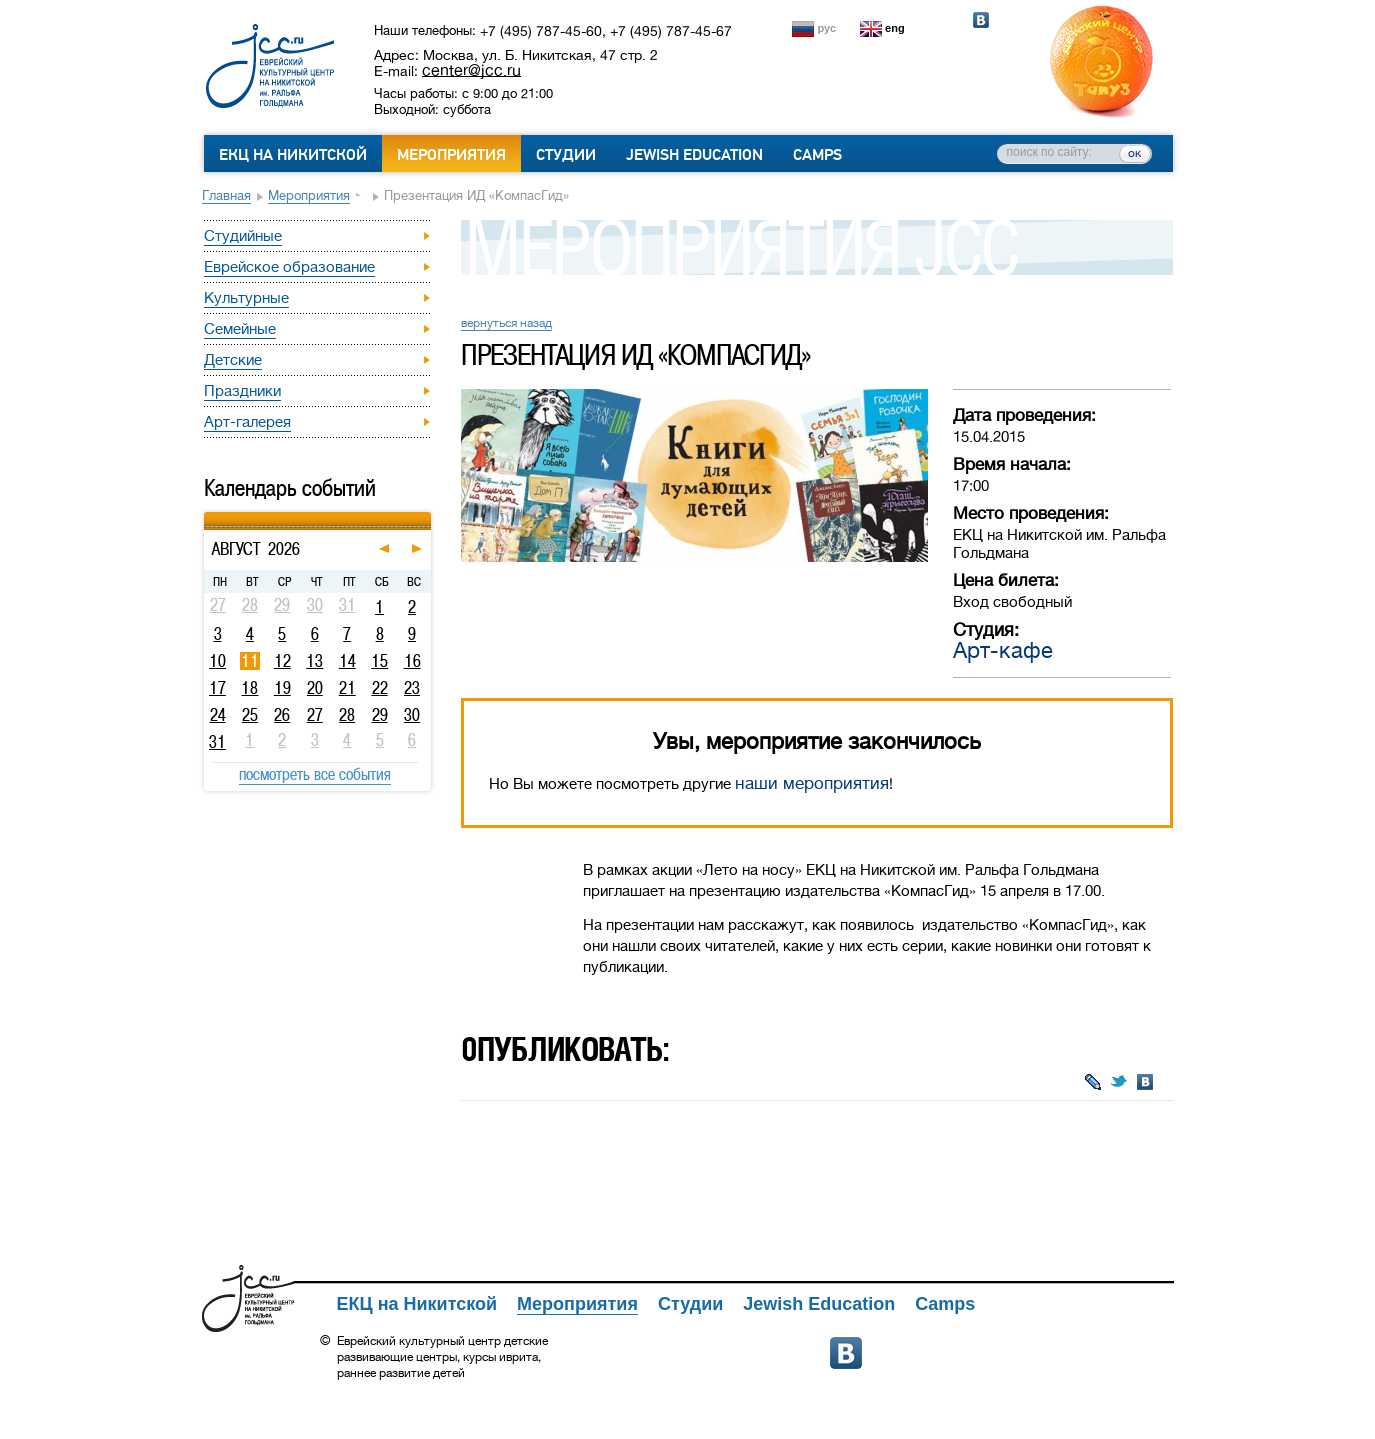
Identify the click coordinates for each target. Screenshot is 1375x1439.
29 (380, 715)
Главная (226, 195)
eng (895, 28)
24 (218, 715)
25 (250, 715)
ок (1134, 153)
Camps (817, 155)
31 (217, 742)
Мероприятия (451, 155)
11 (250, 661)
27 (315, 715)
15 (379, 661)
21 (347, 688)
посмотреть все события (315, 774)
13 (314, 661)
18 (249, 688)
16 (412, 661)
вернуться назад (506, 323)
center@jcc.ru (471, 70)
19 (282, 688)
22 (380, 688)
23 (412, 688)
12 (282, 661)
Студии (566, 155)
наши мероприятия (812, 783)
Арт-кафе (1003, 650)
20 (315, 688)
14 (347, 661)
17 (217, 688)
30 (412, 715)
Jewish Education (694, 155)
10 (217, 661)
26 (282, 715)
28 (347, 715)
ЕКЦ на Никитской (293, 155)
